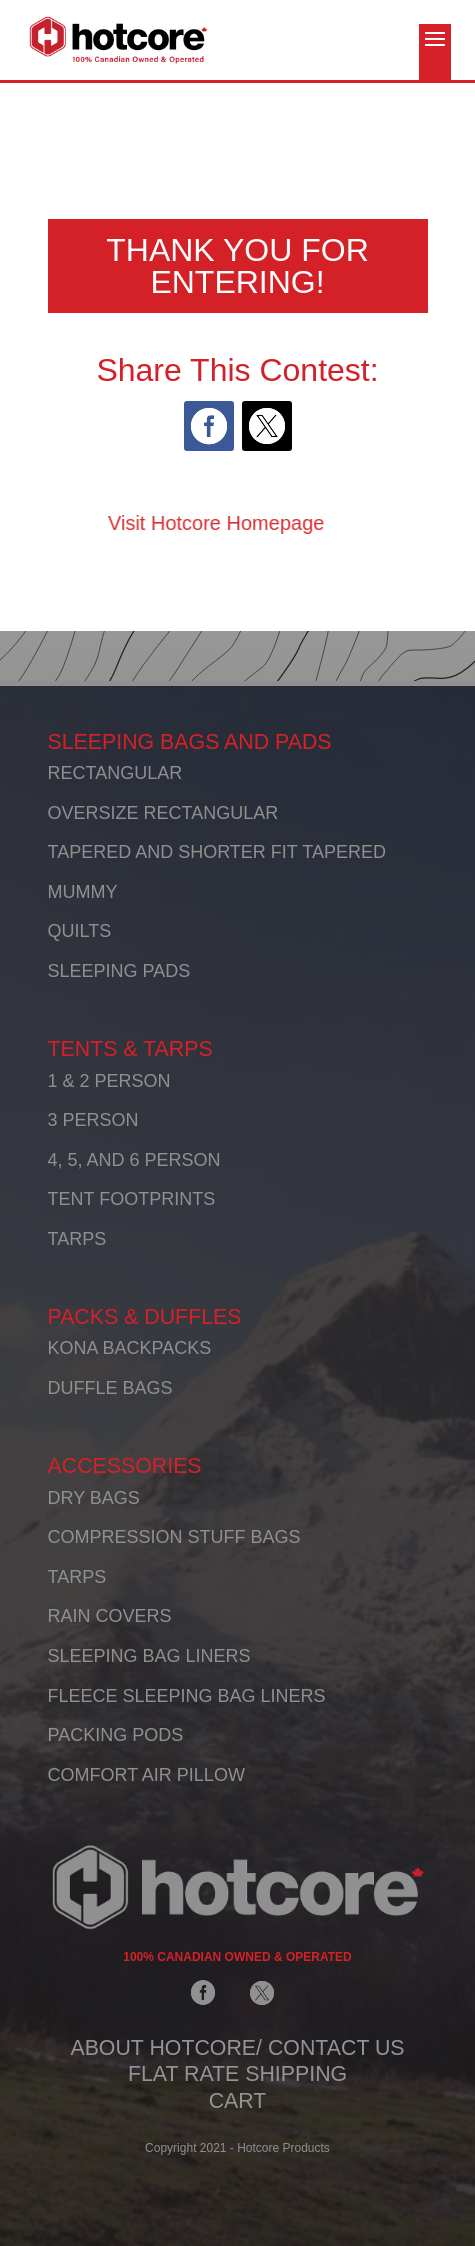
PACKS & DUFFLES (145, 1317)
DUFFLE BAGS (110, 1388)
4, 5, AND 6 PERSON (134, 1160)
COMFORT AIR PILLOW (146, 1775)
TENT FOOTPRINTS (132, 1199)
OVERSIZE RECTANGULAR (163, 813)
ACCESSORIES (125, 1466)
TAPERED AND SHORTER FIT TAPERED (217, 852)
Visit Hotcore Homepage (158, 523)
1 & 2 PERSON (109, 1081)
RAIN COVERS (110, 1616)
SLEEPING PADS (119, 971)
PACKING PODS (116, 1735)
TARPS (77, 1239)
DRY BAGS (94, 1498)
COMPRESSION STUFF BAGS (174, 1537)
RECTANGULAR (115, 773)
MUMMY (83, 892)
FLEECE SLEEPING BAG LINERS (187, 1696)
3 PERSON (93, 1120)
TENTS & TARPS (130, 1049)
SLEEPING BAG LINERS (149, 1656)
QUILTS (80, 931)
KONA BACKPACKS (130, 1348)
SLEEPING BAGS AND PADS (190, 742)
